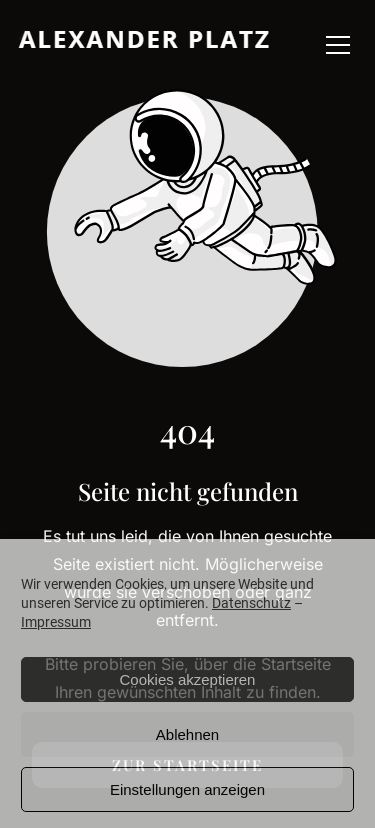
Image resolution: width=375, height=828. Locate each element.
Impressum (56, 622)
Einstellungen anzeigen (187, 789)
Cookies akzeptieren (188, 679)
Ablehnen (187, 734)
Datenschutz (251, 603)
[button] (338, 45)
